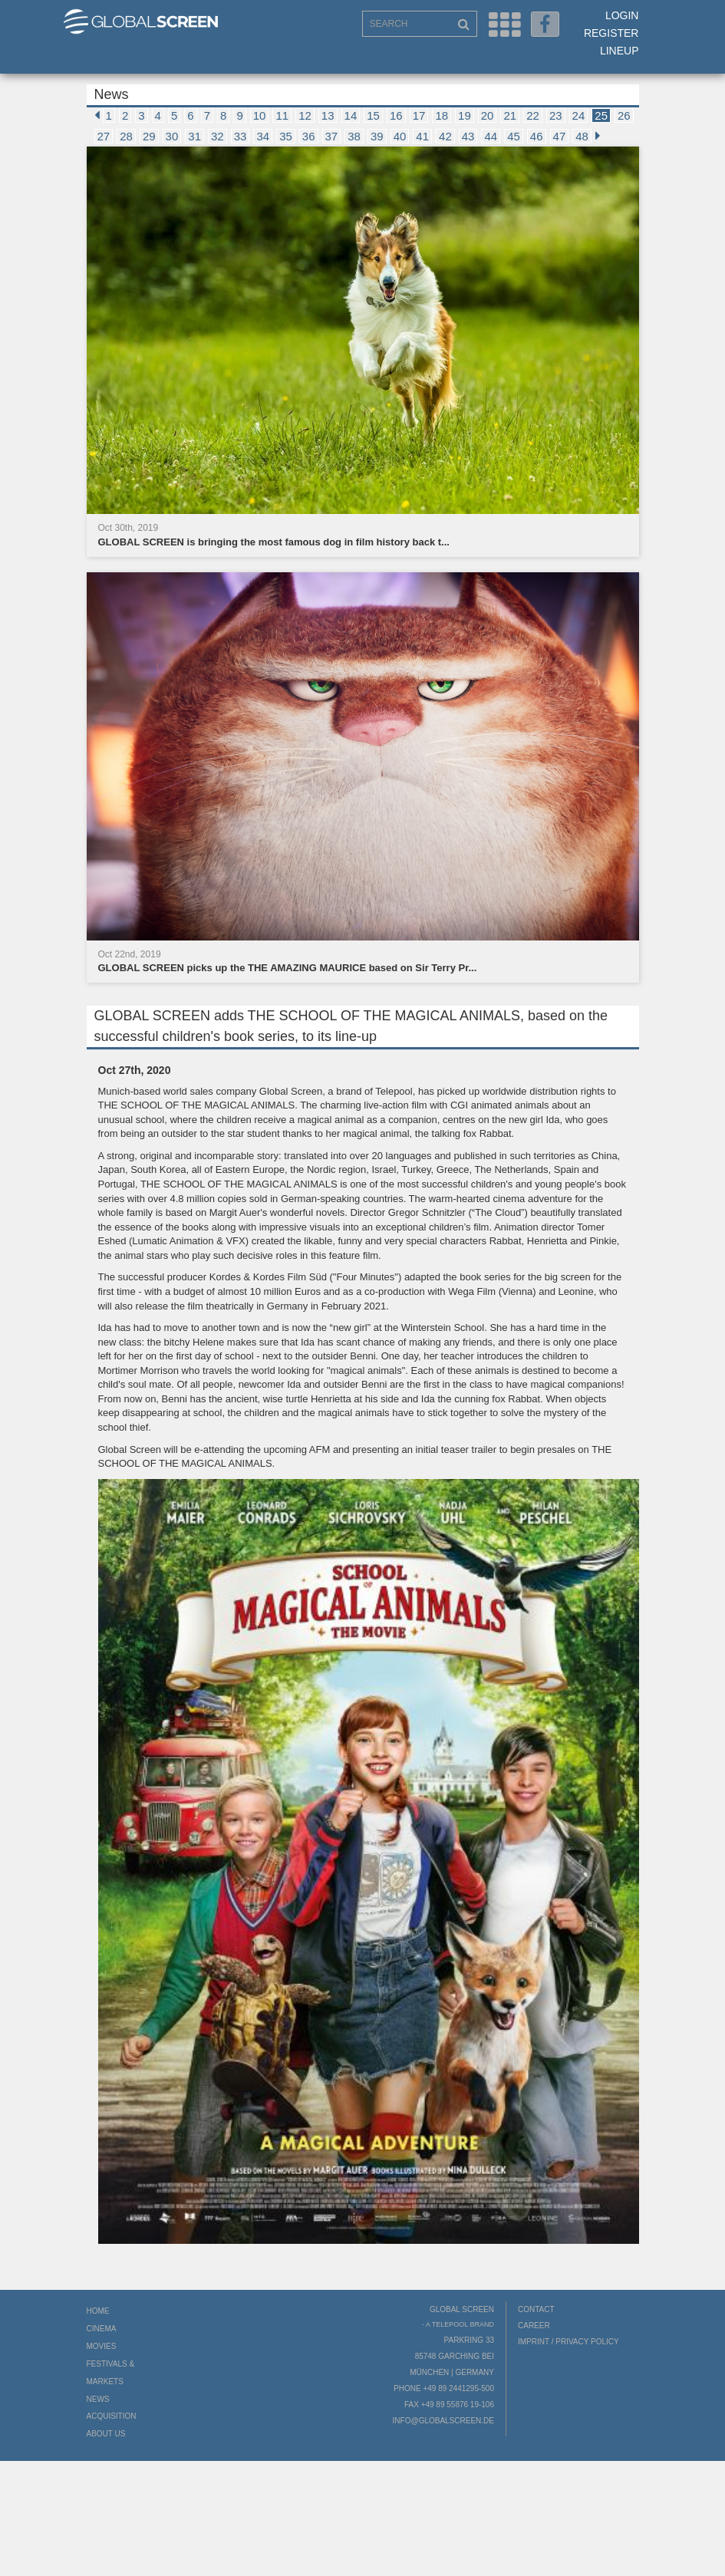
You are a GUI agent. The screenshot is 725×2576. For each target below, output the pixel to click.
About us (106, 2433)
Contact (536, 2309)
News (98, 2399)
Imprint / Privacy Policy (568, 2341)
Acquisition (112, 2416)
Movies (102, 2346)
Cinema (102, 2328)
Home (98, 2311)
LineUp (619, 50)
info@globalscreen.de (443, 2420)
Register (611, 33)
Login (622, 15)
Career (534, 2325)
